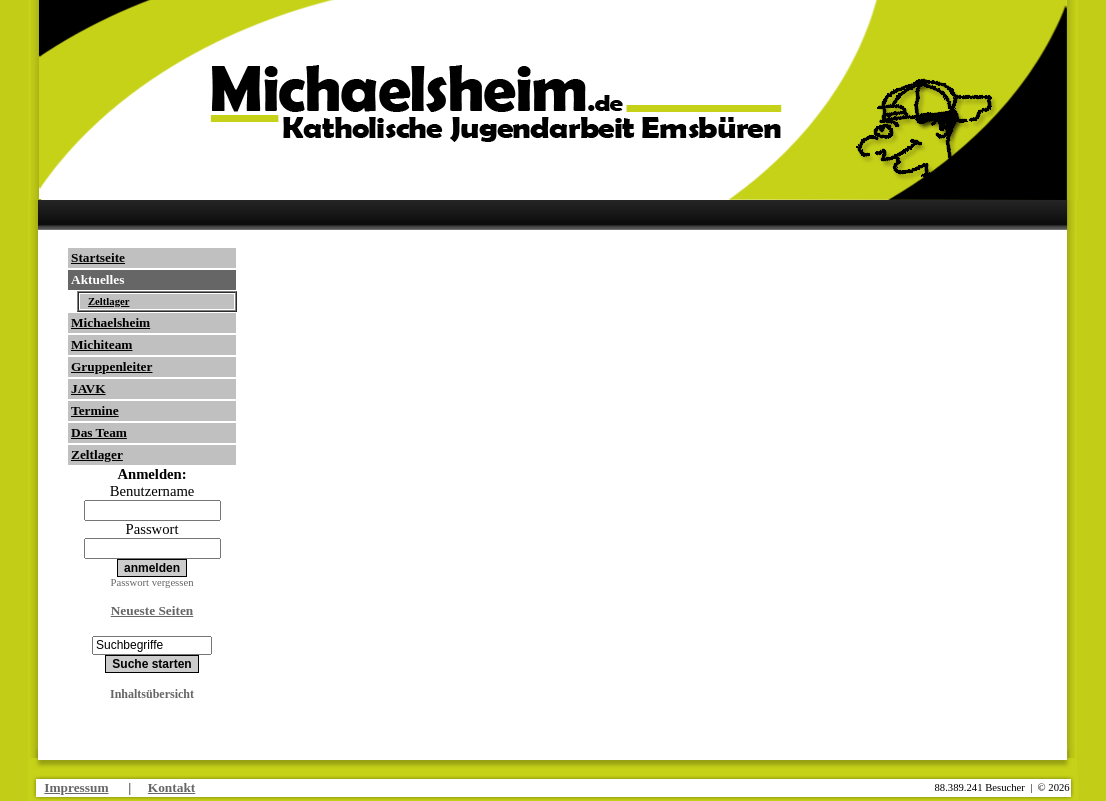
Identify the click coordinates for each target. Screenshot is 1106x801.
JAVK (88, 388)
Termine (95, 410)
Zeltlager (108, 301)
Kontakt (171, 787)
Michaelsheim (110, 322)
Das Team (99, 432)
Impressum (76, 787)
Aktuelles (97, 279)
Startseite (98, 257)
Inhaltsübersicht (152, 694)
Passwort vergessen (152, 582)
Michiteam (101, 344)
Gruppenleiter (111, 366)
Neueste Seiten (152, 610)
